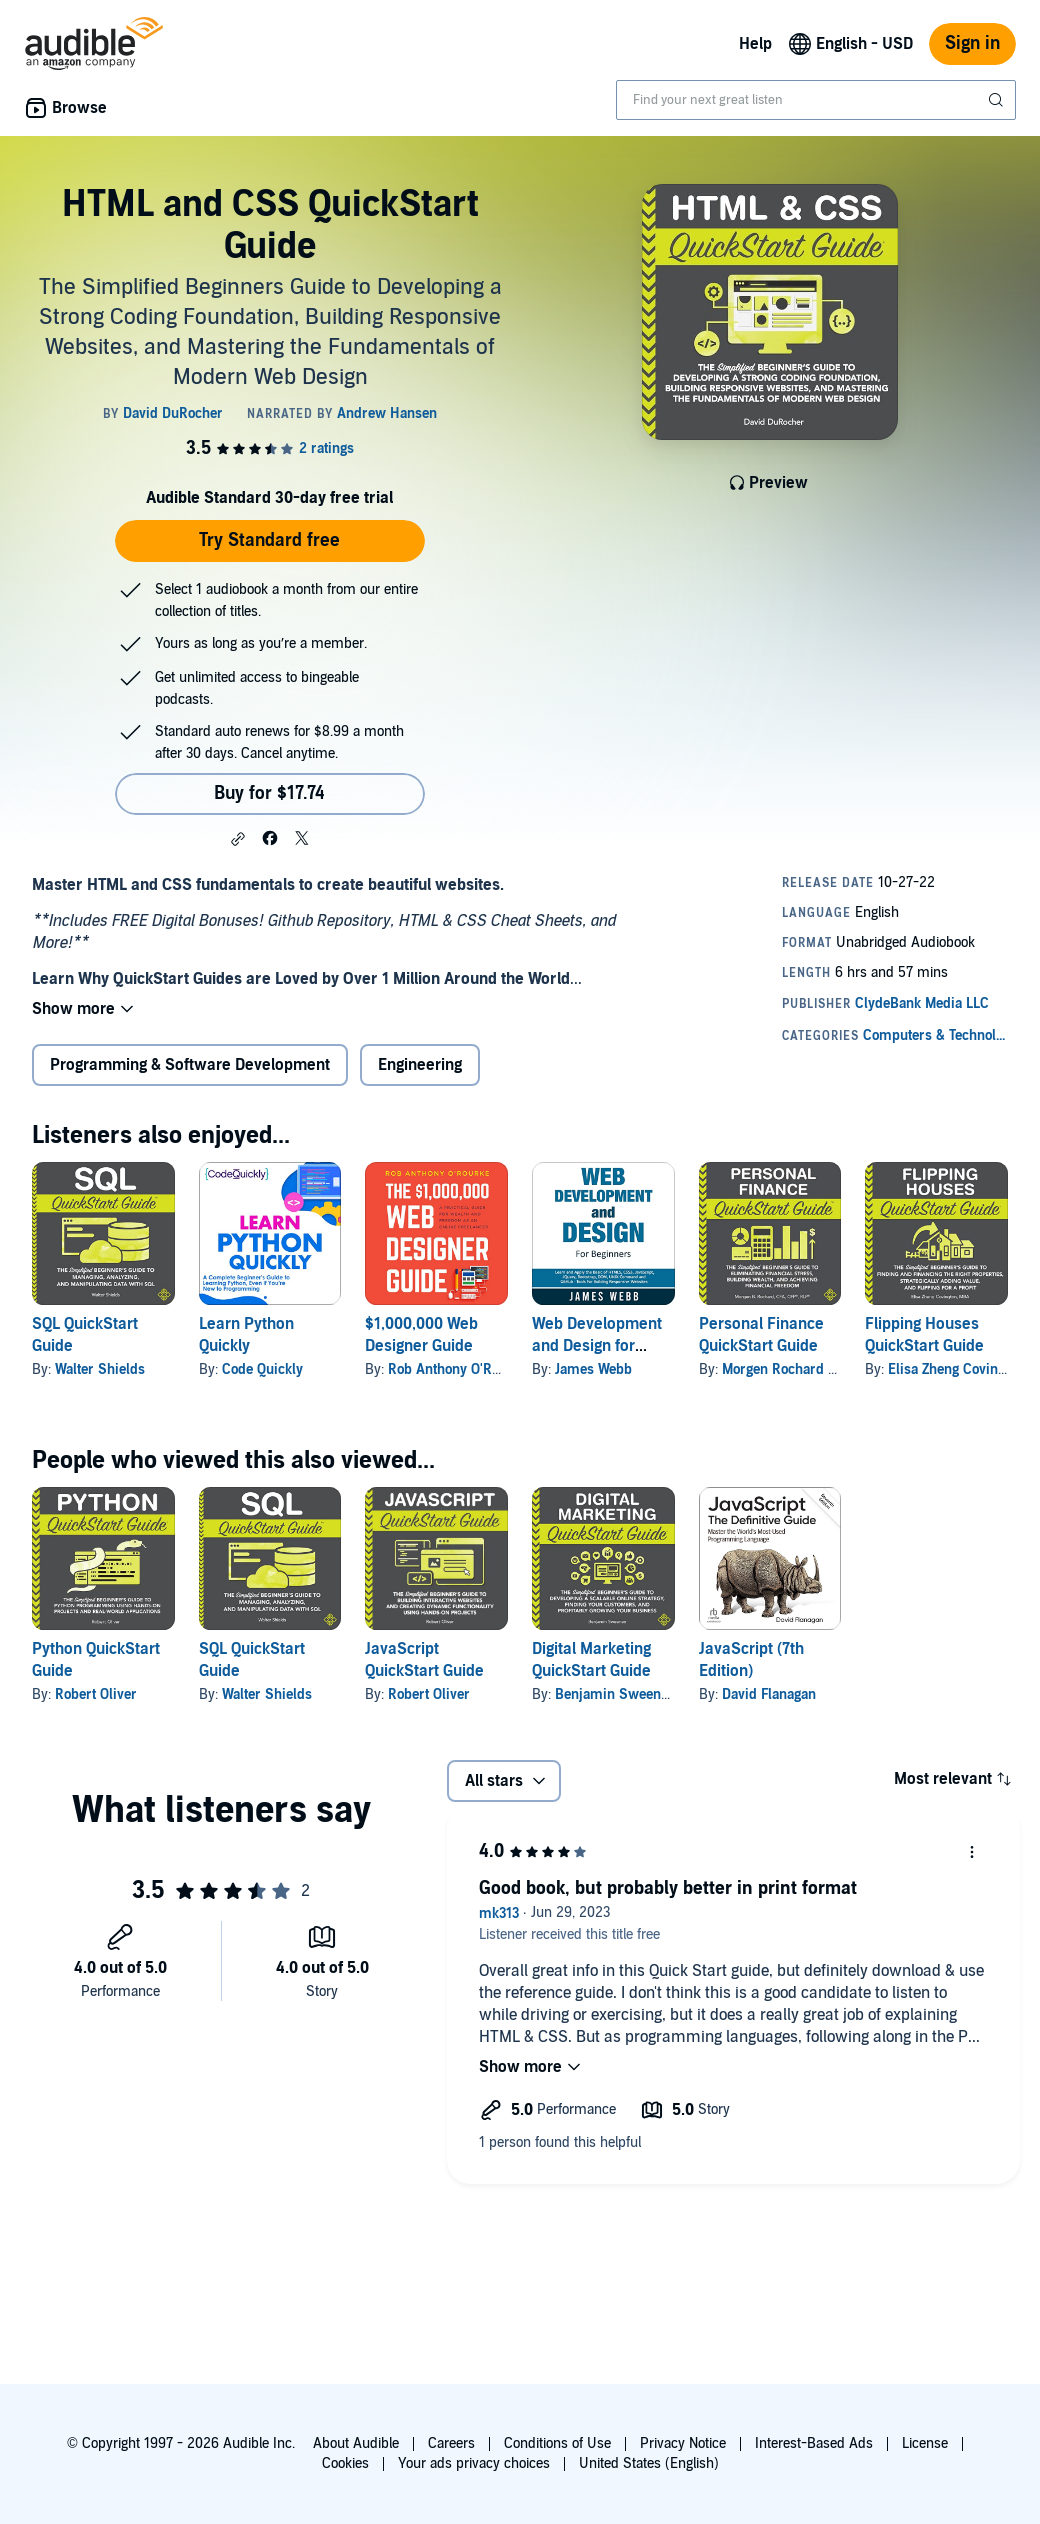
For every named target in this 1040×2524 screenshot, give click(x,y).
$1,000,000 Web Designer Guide (421, 1335)
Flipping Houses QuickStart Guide (924, 1335)
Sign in (972, 43)
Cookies (345, 2463)
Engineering (420, 1065)
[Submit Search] (998, 100)
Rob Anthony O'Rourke (457, 1369)
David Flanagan (769, 1694)
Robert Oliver (96, 1694)
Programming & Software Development (190, 1065)
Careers (451, 2443)
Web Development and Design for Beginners (597, 1346)
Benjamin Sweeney (615, 1694)
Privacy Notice (683, 2443)
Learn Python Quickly (246, 1335)
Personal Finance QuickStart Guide (761, 1335)
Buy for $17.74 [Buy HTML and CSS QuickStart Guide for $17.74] (269, 793)
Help (755, 44)
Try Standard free (269, 540)
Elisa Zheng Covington (956, 1369)
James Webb (593, 1369)
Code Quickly (262, 1369)
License (925, 2443)
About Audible (356, 2443)
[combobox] (816, 100)
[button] (238, 839)
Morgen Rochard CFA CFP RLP (816, 1369)
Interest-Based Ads (814, 2443)
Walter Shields (100, 1369)
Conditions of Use (557, 2443)
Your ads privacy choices (474, 2463)
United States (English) (649, 2463)
